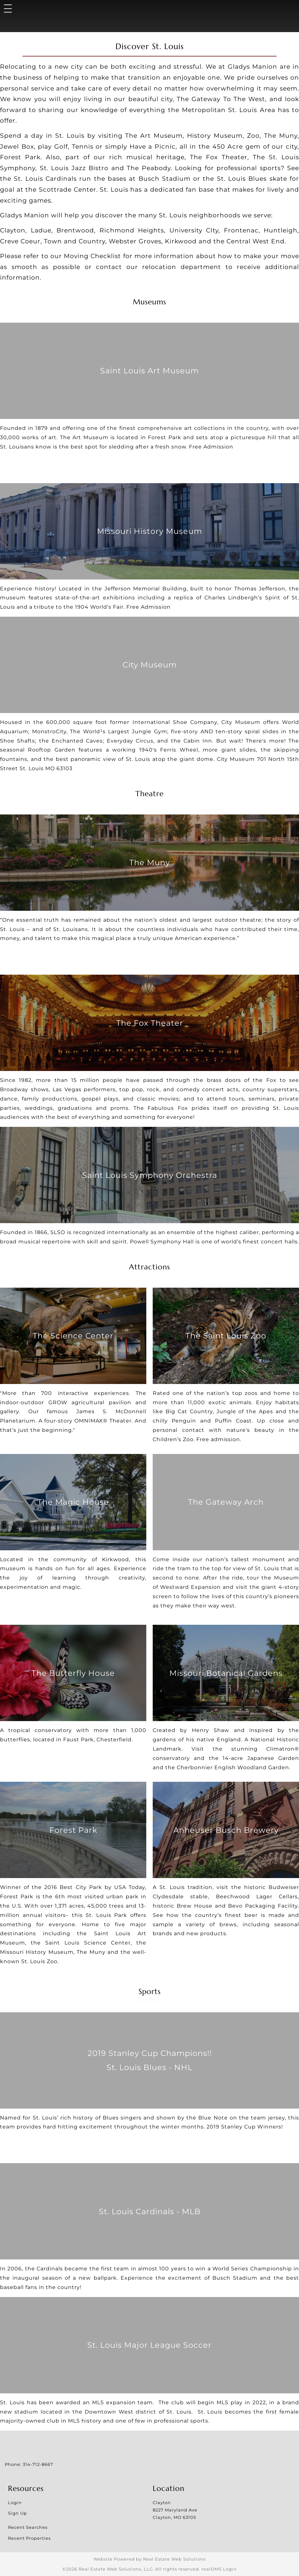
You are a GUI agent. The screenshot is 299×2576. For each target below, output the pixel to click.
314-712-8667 (38, 2464)
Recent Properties (29, 2538)
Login (15, 2502)
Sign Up (17, 2513)
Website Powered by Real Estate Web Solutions (149, 2559)
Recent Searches (27, 2527)
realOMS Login (219, 2569)
